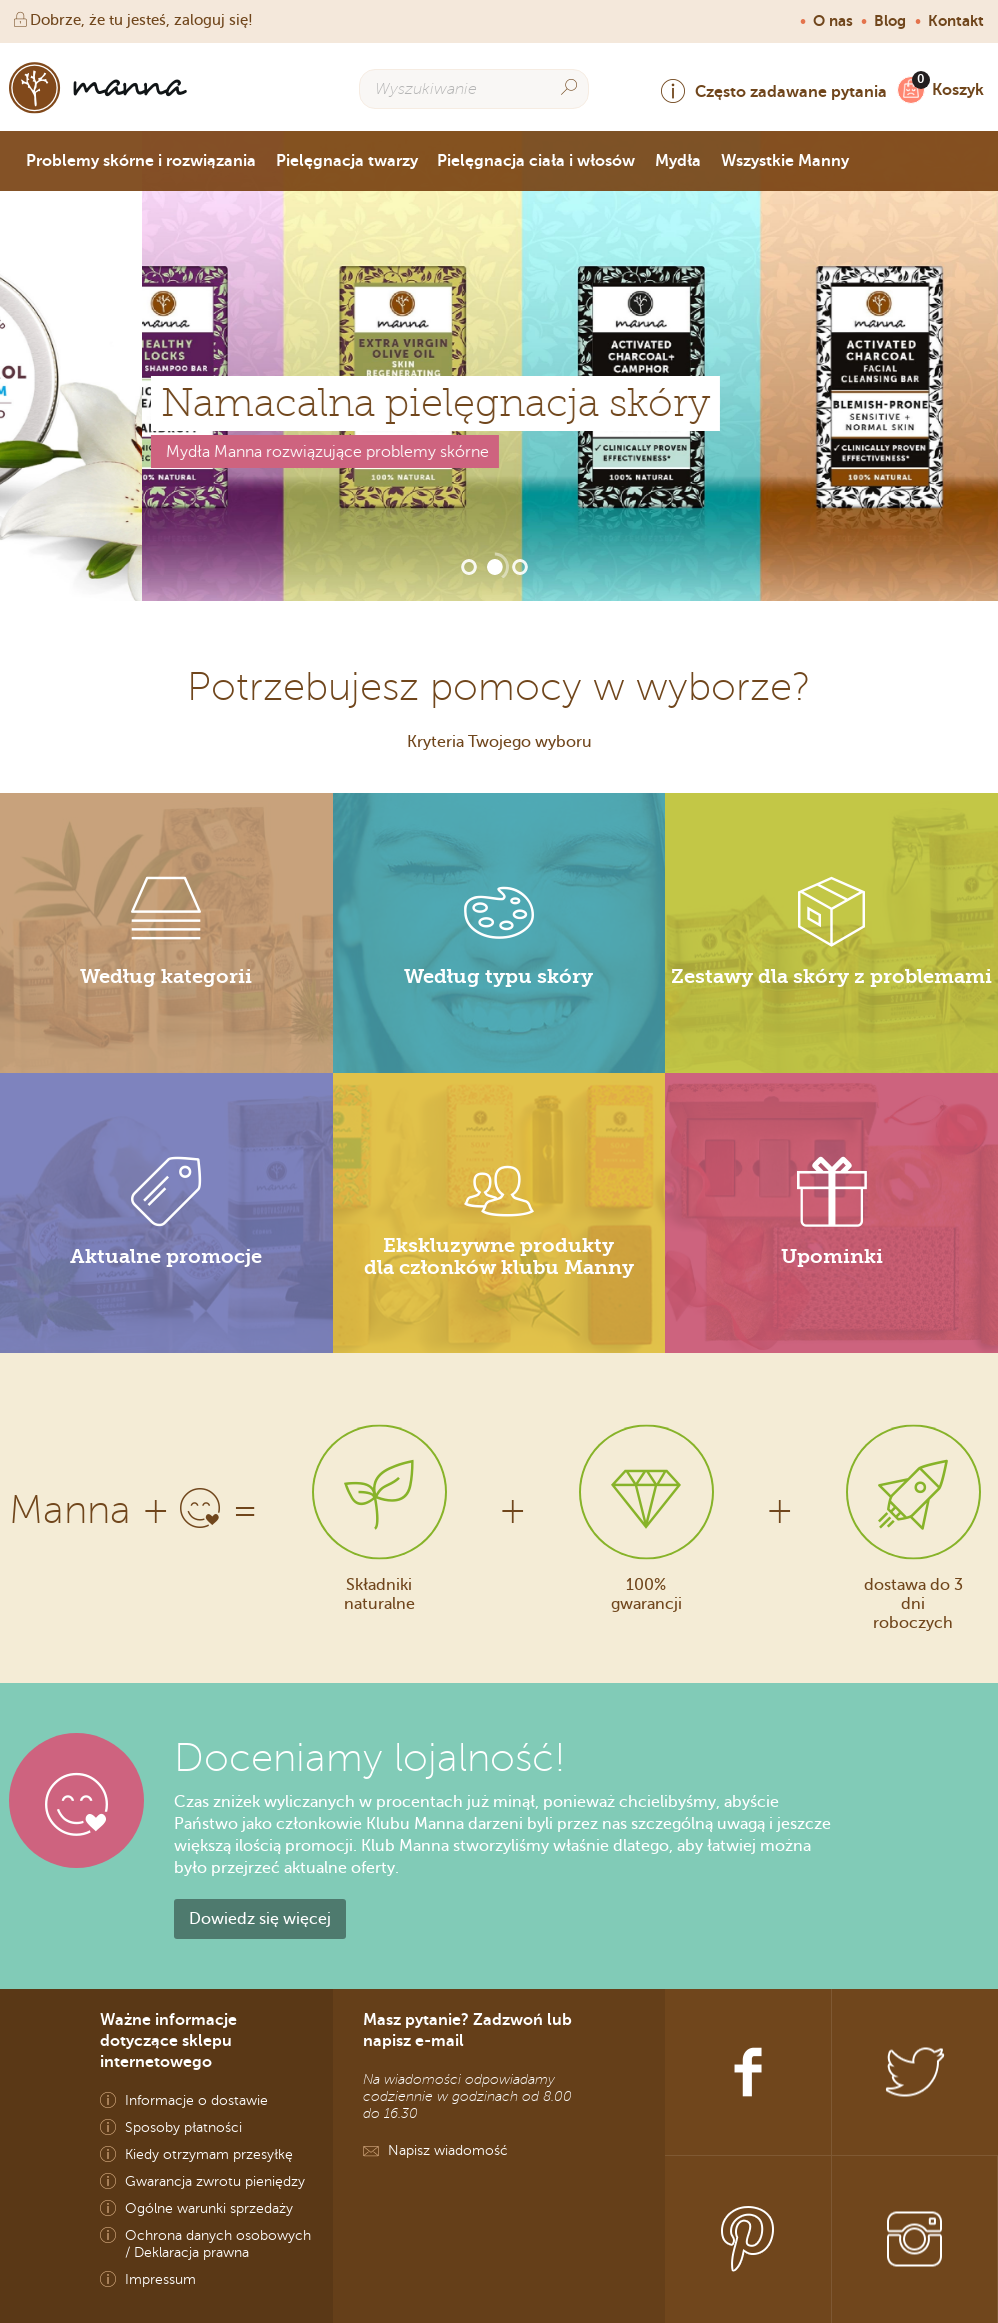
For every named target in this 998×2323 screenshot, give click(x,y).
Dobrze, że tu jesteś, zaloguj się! (131, 20)
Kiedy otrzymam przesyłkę (209, 2154)
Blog (890, 21)
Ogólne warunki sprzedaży (209, 2208)
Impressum (160, 2279)
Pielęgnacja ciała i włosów (536, 160)
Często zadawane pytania (774, 91)
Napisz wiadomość (448, 2150)
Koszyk (953, 89)
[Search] (569, 87)
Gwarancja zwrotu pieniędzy (215, 2181)
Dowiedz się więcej (260, 1918)
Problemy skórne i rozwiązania (141, 160)
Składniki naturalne (379, 1593)
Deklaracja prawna (191, 2252)
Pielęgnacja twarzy (347, 160)
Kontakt (956, 21)
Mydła (678, 160)
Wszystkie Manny (785, 160)
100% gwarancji (646, 1593)
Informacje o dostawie (196, 2100)
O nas (833, 21)
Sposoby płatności (183, 2127)
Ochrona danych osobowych (218, 2235)
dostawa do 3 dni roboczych (913, 1602)
